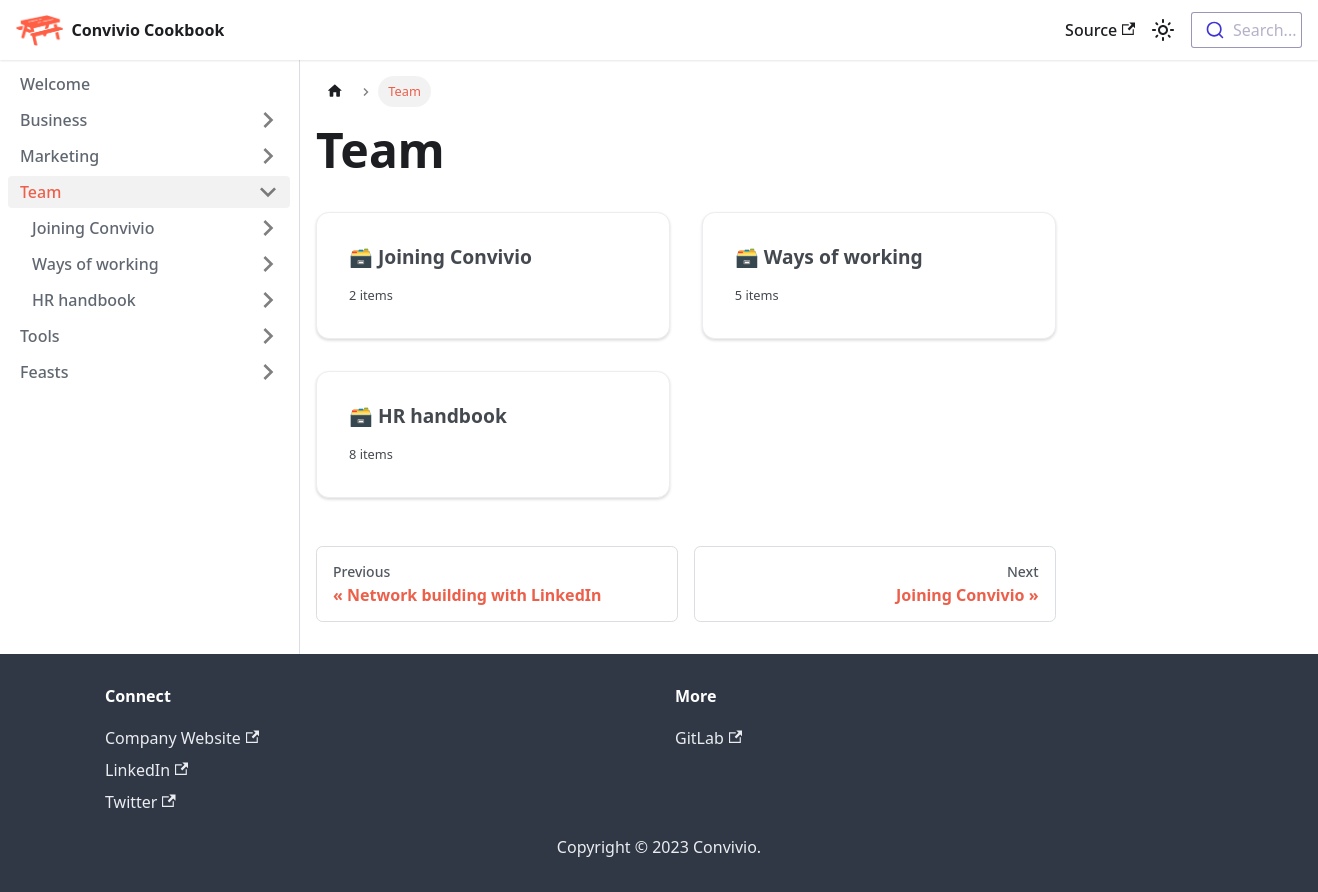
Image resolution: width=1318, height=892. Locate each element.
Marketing (59, 156)
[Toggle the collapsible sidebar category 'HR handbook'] (268, 300)
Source (1100, 30)
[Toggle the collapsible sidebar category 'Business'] (268, 120)
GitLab (708, 738)
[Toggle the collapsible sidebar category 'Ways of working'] (268, 264)
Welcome (55, 84)
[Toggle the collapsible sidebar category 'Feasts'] (268, 372)
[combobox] (1246, 30)
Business (53, 120)
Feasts (44, 372)
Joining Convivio (93, 228)
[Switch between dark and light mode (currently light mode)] (1163, 30)
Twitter (140, 802)
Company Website (182, 738)
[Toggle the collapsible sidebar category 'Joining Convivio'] (268, 228)
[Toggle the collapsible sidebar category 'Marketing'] (268, 156)
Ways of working (95, 264)
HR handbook (84, 300)
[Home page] (335, 91)
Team (40, 192)
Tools (40, 336)
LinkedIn (146, 770)
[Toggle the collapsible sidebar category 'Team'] (268, 192)
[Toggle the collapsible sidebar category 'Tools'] (268, 336)
